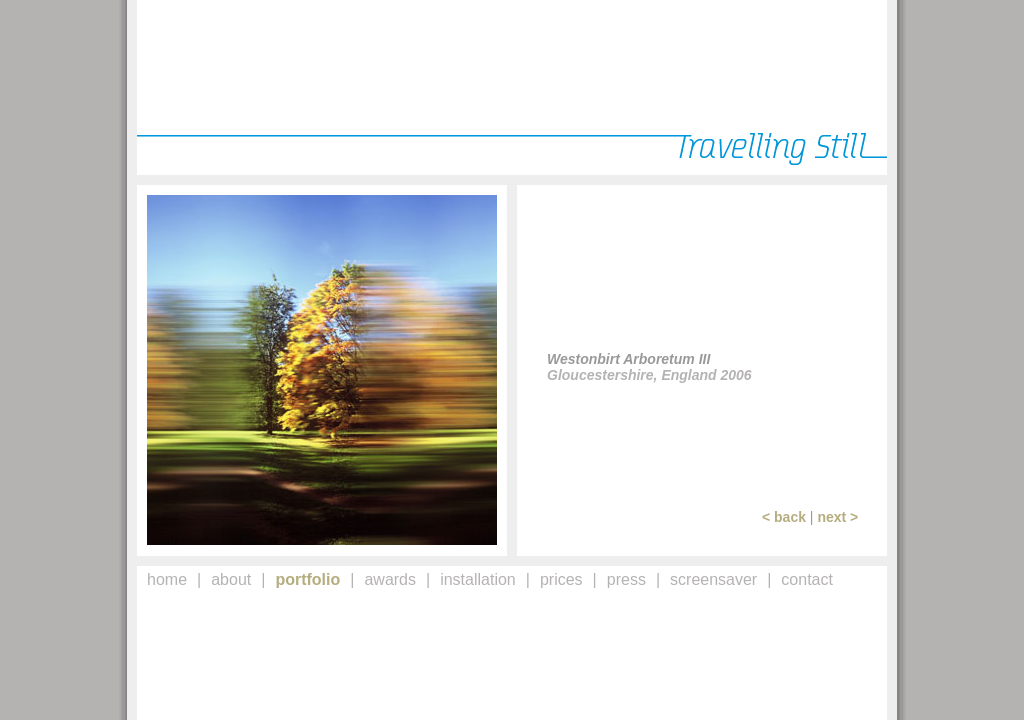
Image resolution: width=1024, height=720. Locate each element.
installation (478, 579)
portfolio (307, 579)
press (626, 579)
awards (390, 579)
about (231, 579)
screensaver (713, 579)
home (167, 579)
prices (561, 579)
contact (807, 579)
